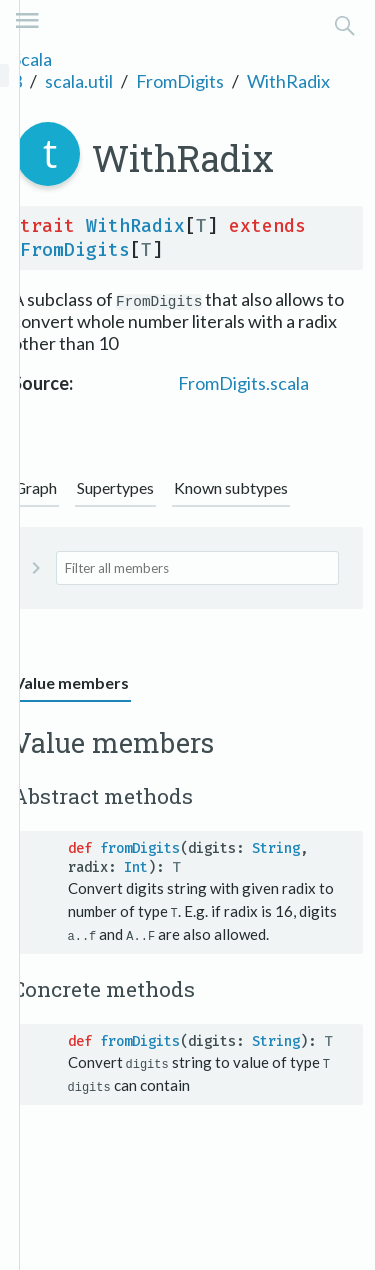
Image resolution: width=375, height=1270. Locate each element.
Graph (35, 487)
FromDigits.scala (243, 383)
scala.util (79, 81)
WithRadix (288, 81)
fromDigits (140, 848)
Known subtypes (231, 487)
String (276, 848)
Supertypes (115, 487)
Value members (71, 682)
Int (136, 867)
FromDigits (180, 81)
